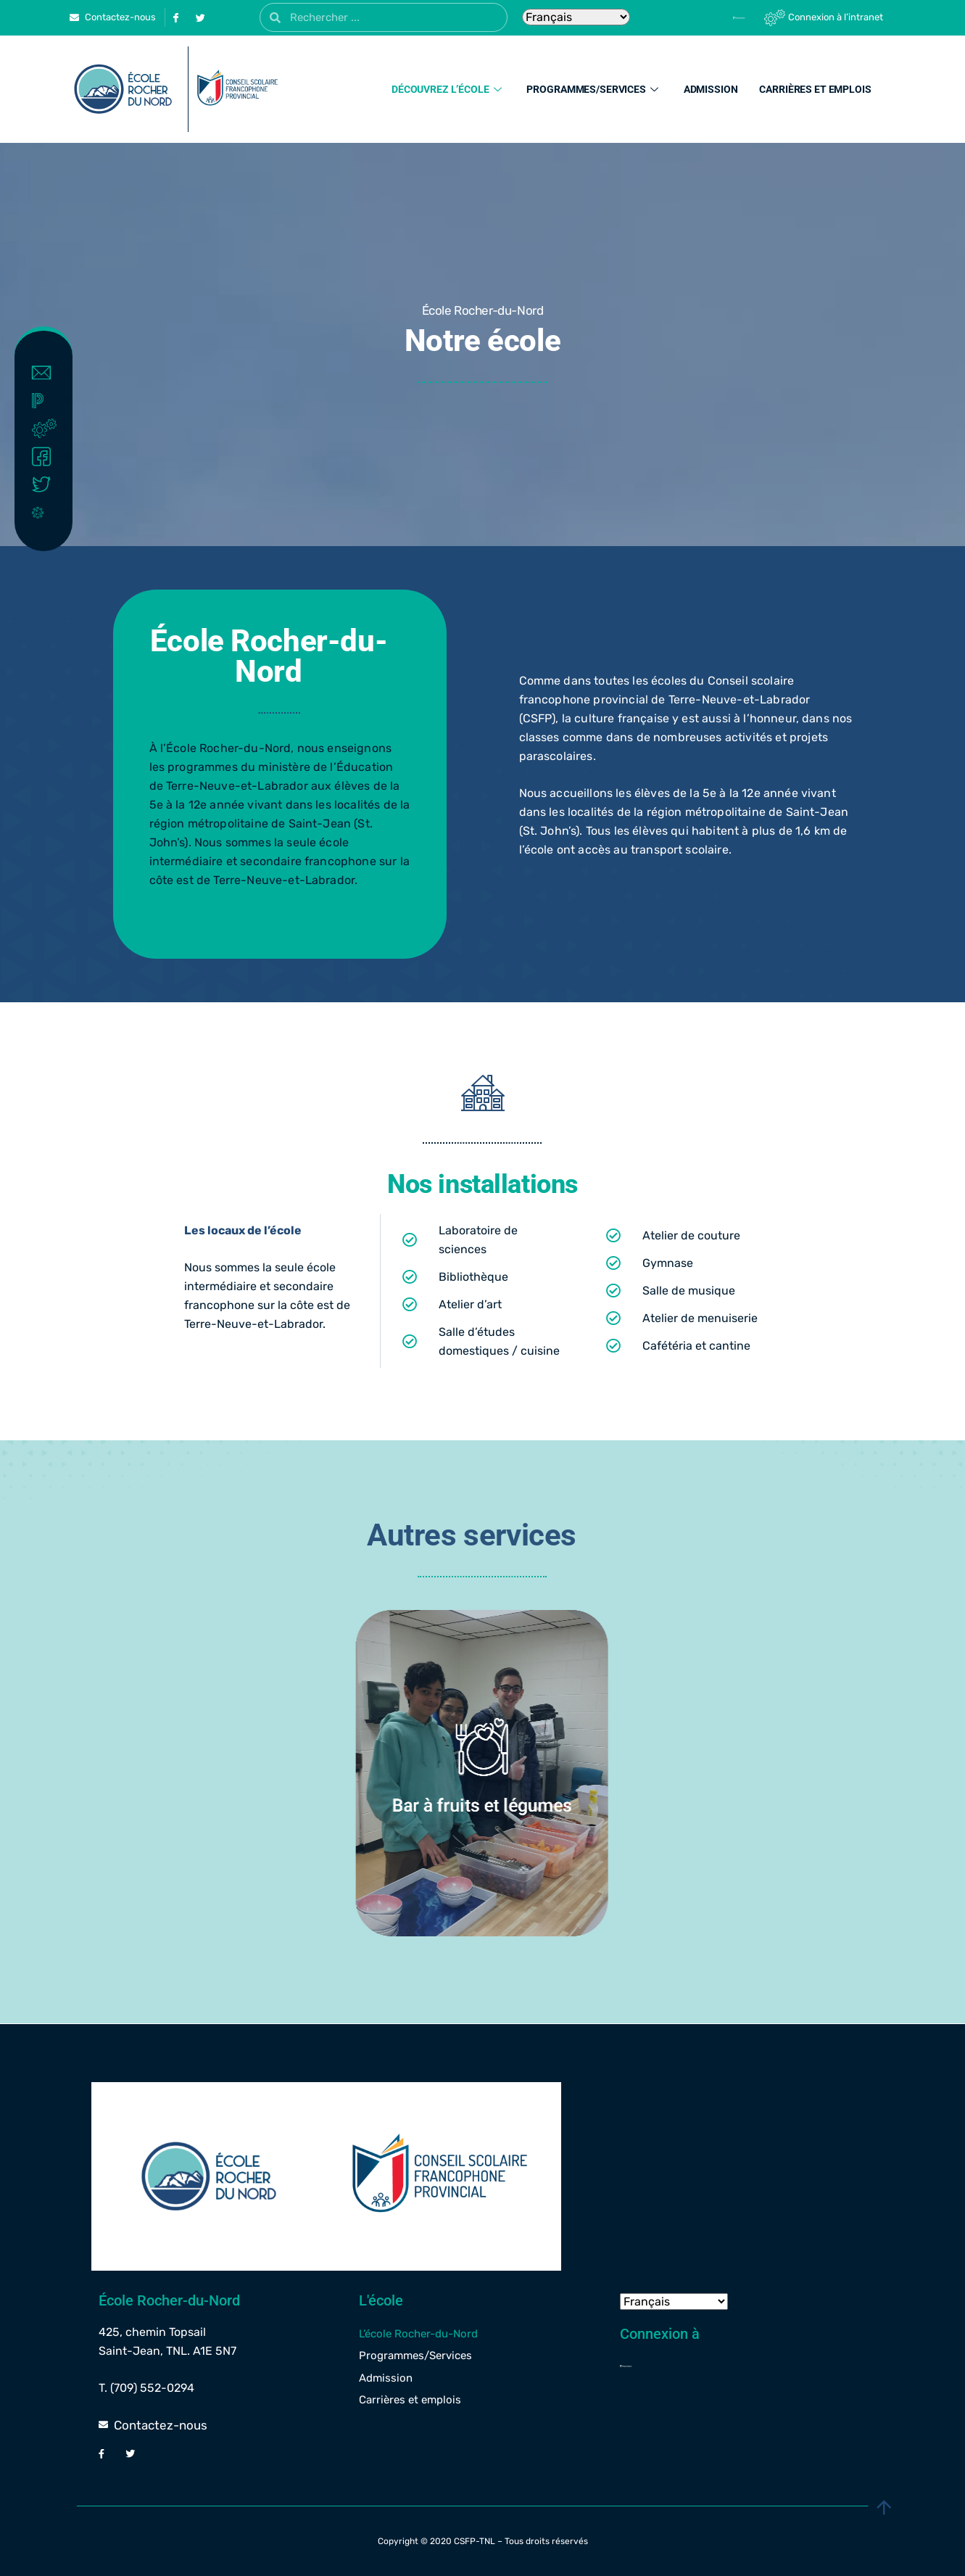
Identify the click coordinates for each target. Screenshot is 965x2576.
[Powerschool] (713, 17)
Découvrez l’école (448, 89)
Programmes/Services (593, 89)
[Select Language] (576, 17)
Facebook (47, 456)
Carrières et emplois (815, 89)
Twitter (47, 484)
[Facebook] (176, 17)
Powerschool (47, 400)
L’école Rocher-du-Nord (418, 2333)
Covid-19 (47, 512)
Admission (711, 89)
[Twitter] (201, 17)
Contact (47, 372)
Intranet (47, 428)
